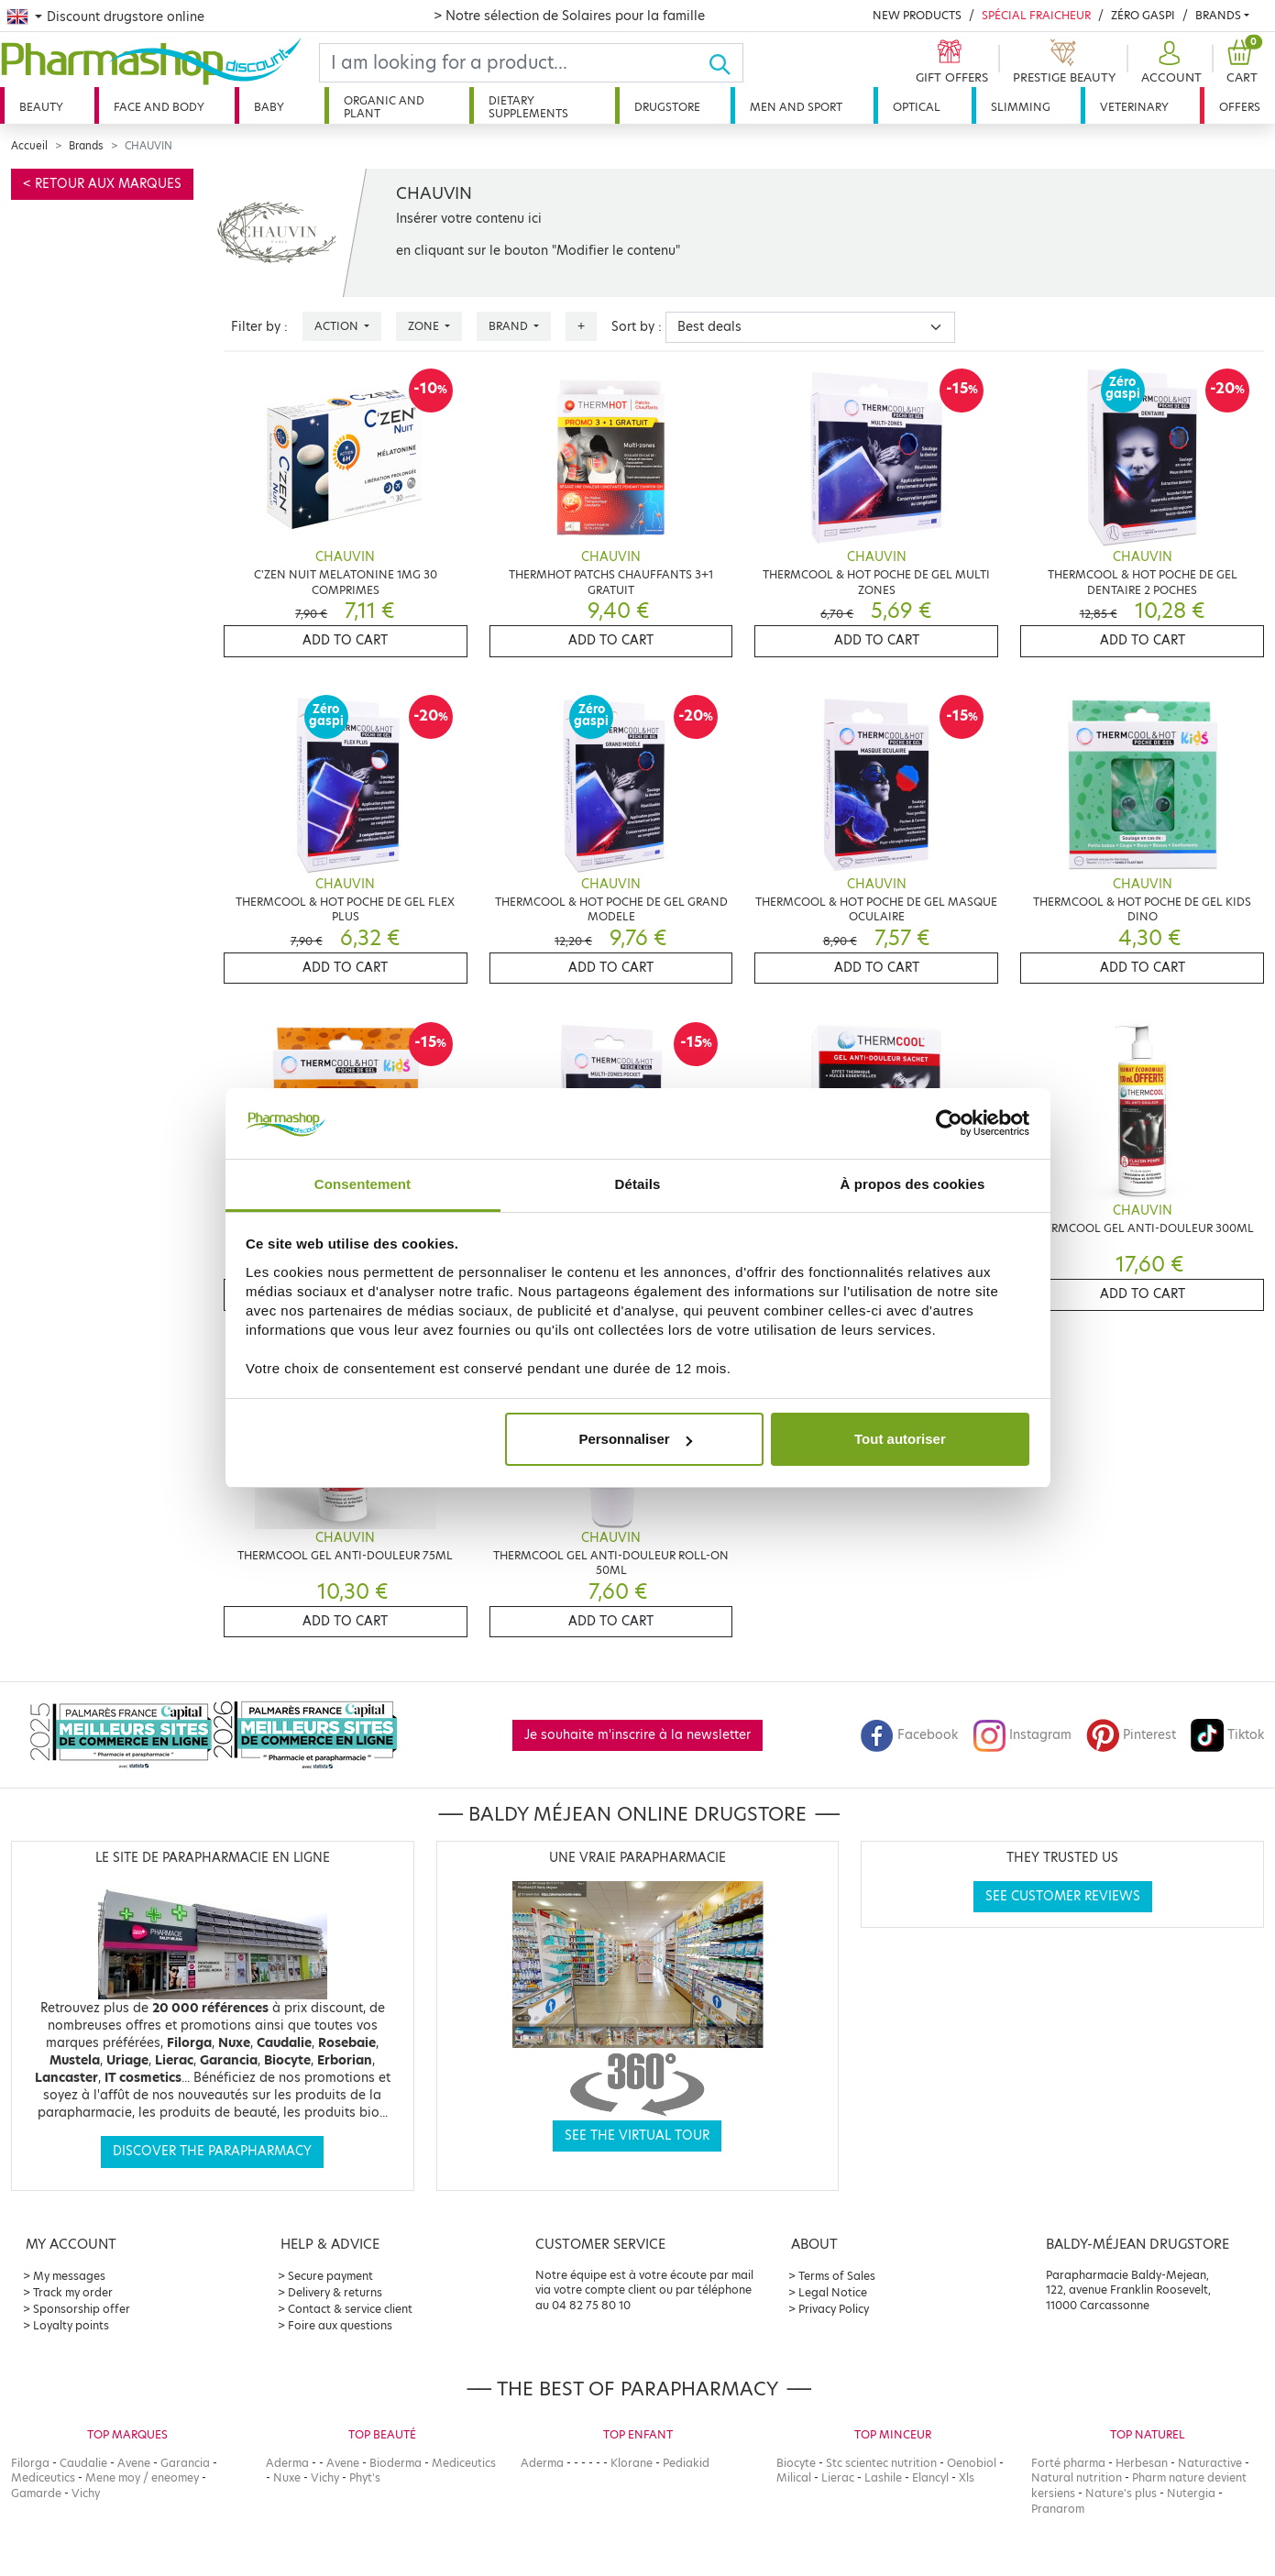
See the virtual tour (637, 2135)
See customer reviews (1062, 1896)
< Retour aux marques (102, 184)
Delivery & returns (335, 2292)
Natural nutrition (1076, 2477)
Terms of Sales (836, 2276)
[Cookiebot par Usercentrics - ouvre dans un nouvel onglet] (949, 1124)
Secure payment (330, 2276)
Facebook (909, 1735)
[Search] (514, 63)
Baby (269, 107)
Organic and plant (384, 107)
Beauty (41, 107)
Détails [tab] (638, 1184)
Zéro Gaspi (1143, 15)
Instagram (1022, 1735)
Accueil (29, 145)
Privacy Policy (833, 2309)
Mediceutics (43, 2477)
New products (917, 15)
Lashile (883, 2477)
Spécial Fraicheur (1036, 15)
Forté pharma (1068, 2463)
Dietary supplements (528, 107)
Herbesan (1142, 2463)
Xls (966, 2477)
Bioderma (395, 2463)
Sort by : (636, 327)
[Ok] (725, 63)
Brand (510, 326)
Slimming (1020, 107)
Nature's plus (1121, 2493)
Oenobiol (971, 2463)
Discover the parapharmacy (212, 2151)
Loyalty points (71, 2325)
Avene (133, 2463)
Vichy (85, 2493)
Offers (1239, 107)
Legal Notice (832, 2292)
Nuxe (287, 2477)
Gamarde (36, 2493)
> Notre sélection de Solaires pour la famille (569, 15)
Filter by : (259, 327)
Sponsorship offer (81, 2309)
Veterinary (1134, 107)
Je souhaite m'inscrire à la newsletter (637, 1735)
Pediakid (686, 2463)
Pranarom (1057, 2508)
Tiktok (1227, 1735)
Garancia (185, 2463)
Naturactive (1210, 2463)
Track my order (73, 2292)
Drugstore (667, 107)
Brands (1218, 15)
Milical (793, 2477)
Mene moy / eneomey (142, 2477)
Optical (916, 107)
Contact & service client (350, 2309)
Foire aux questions (340, 2325)
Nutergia (1191, 2493)
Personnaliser (634, 1439)
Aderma (287, 2463)
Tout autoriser (900, 1439)
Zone (425, 326)
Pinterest (1131, 1735)
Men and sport (796, 107)
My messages (69, 2276)
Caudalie (83, 2463)
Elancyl (930, 2477)
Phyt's (364, 2477)
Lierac (837, 2477)
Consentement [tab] (362, 1184)
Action (337, 326)
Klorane (631, 2463)
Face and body (159, 107)
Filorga (30, 2463)
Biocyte (796, 2463)
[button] (1169, 62)
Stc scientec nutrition (881, 2463)
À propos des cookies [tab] (913, 1184)
